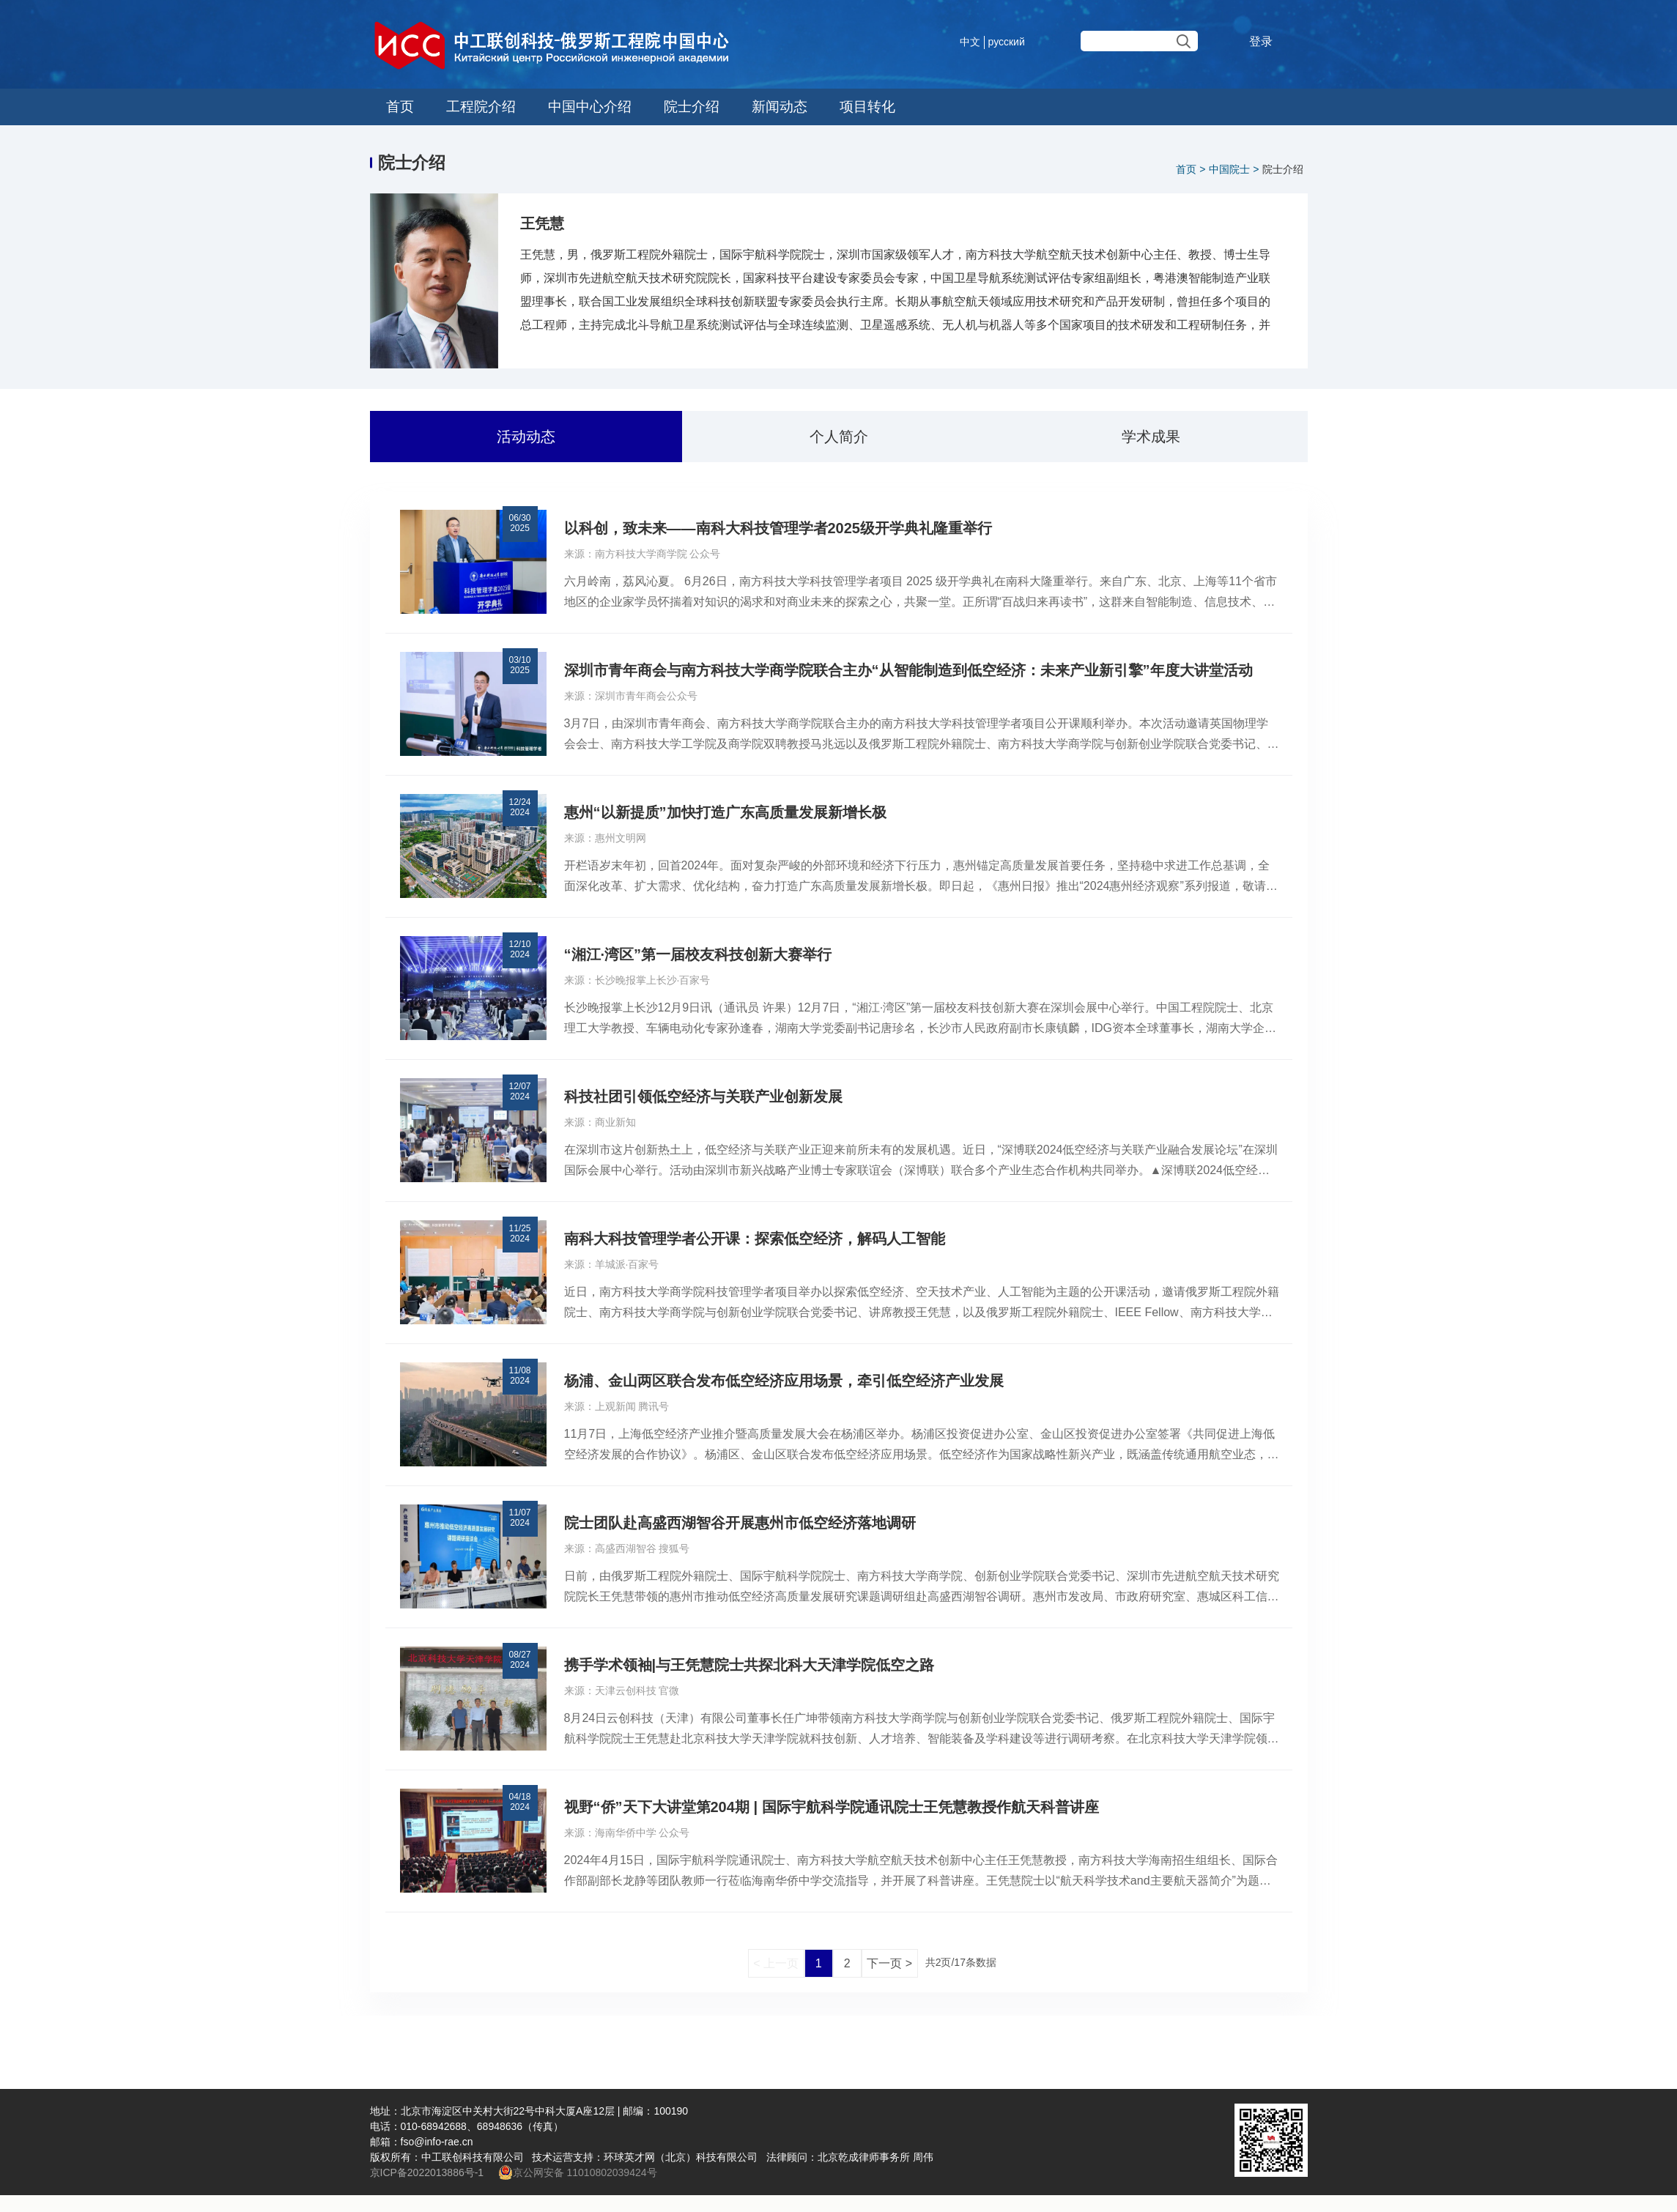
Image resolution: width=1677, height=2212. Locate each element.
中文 (970, 42)
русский (1006, 42)
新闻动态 (776, 106)
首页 (399, 106)
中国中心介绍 (587, 106)
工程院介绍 (479, 106)
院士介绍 (689, 106)
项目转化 (863, 106)
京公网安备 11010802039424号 (577, 2172)
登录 (1261, 41)
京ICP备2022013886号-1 (428, 2172)
